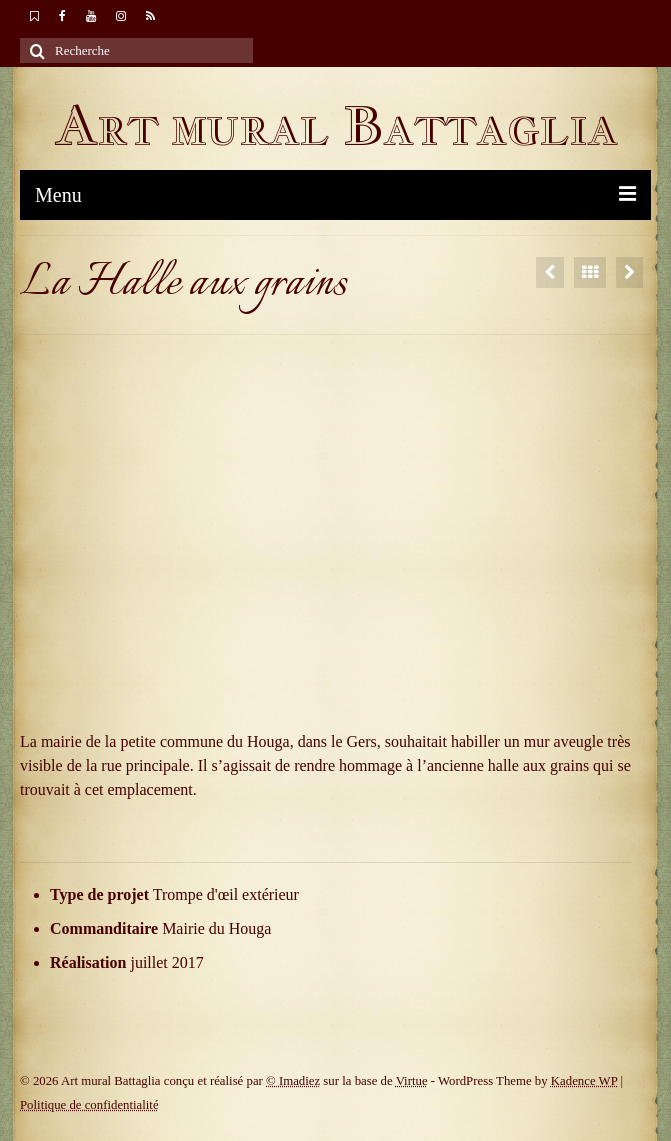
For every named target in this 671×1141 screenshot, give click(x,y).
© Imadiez (293, 1081)
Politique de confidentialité (89, 1105)
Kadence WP (584, 1081)
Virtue (412, 1081)
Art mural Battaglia (336, 125)
